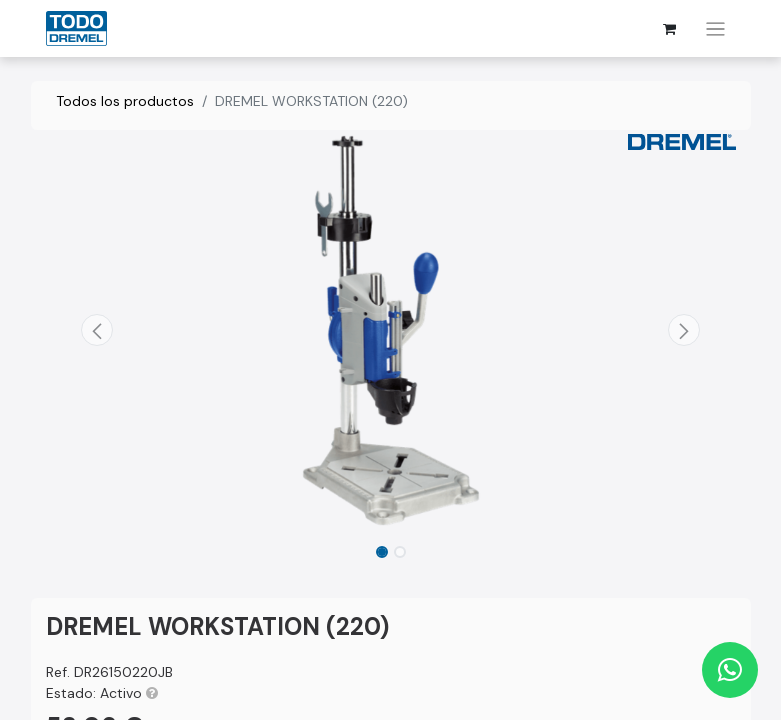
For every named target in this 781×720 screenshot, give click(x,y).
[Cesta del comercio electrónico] (669, 29)
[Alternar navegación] (715, 28)
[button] (98, 330)
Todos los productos (125, 101)
